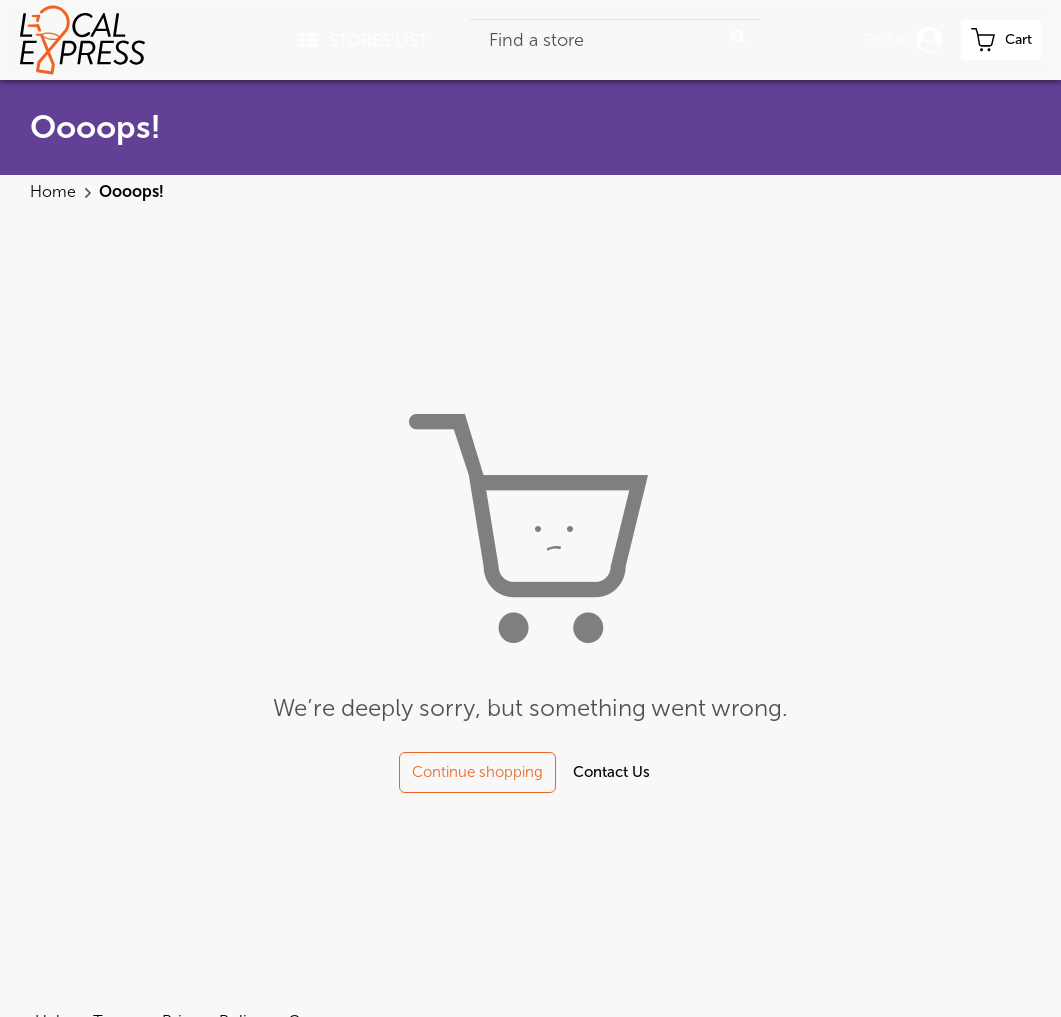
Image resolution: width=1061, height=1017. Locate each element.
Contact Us (611, 772)
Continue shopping (477, 772)
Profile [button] (903, 40)
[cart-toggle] (1001, 40)
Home (55, 191)
